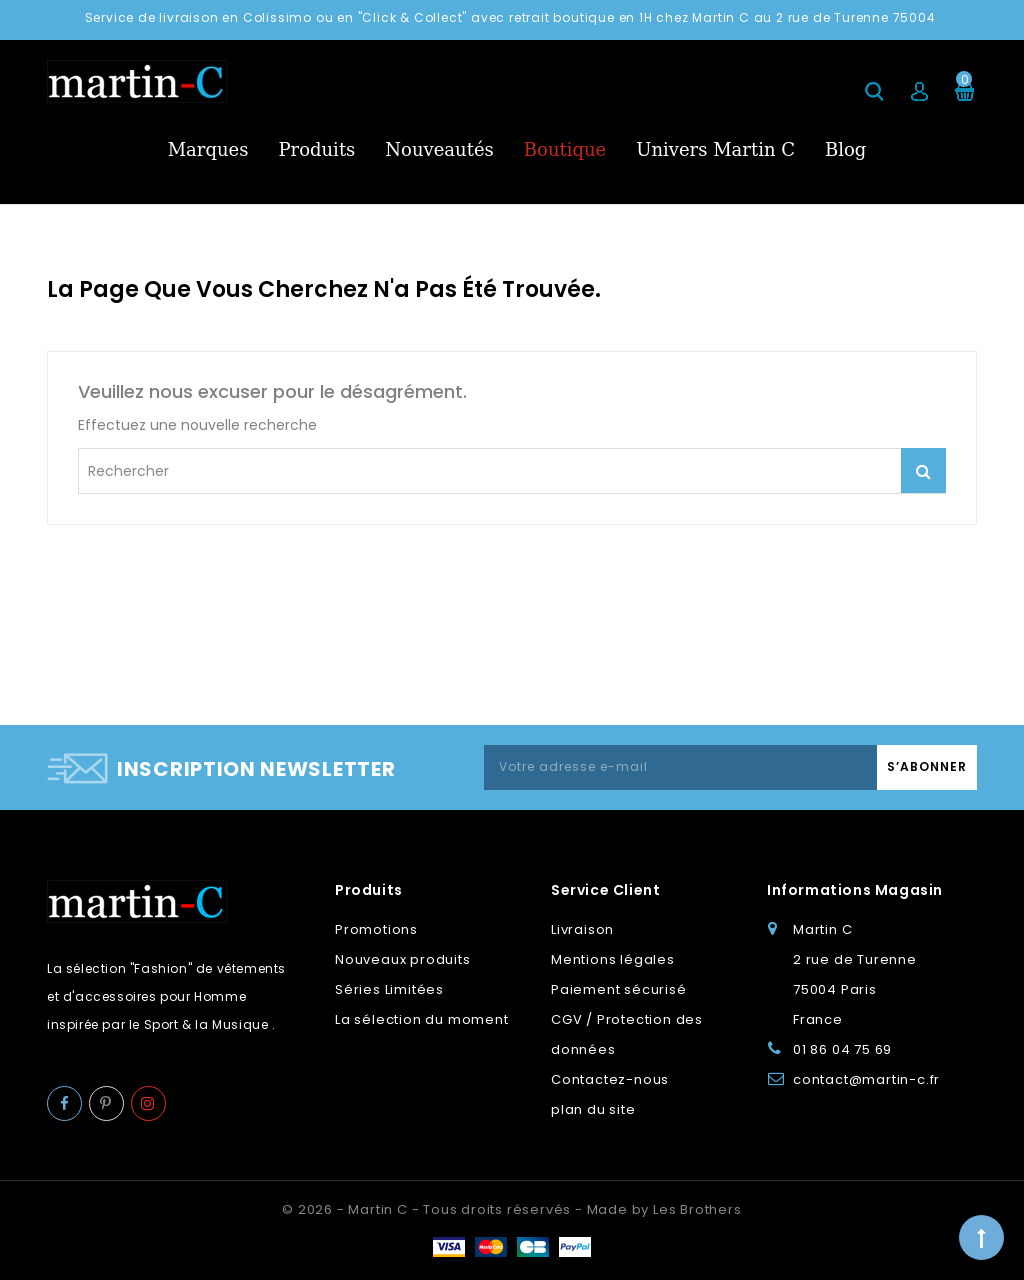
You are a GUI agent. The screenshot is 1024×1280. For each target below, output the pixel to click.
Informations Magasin (855, 890)
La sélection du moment (422, 1019)
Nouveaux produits (403, 959)
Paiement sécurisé (619, 989)
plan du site (593, 1109)
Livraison (582, 929)
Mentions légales (613, 959)
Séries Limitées (389, 989)
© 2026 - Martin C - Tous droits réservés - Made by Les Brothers (511, 1209)
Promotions (376, 929)
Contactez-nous (610, 1079)
